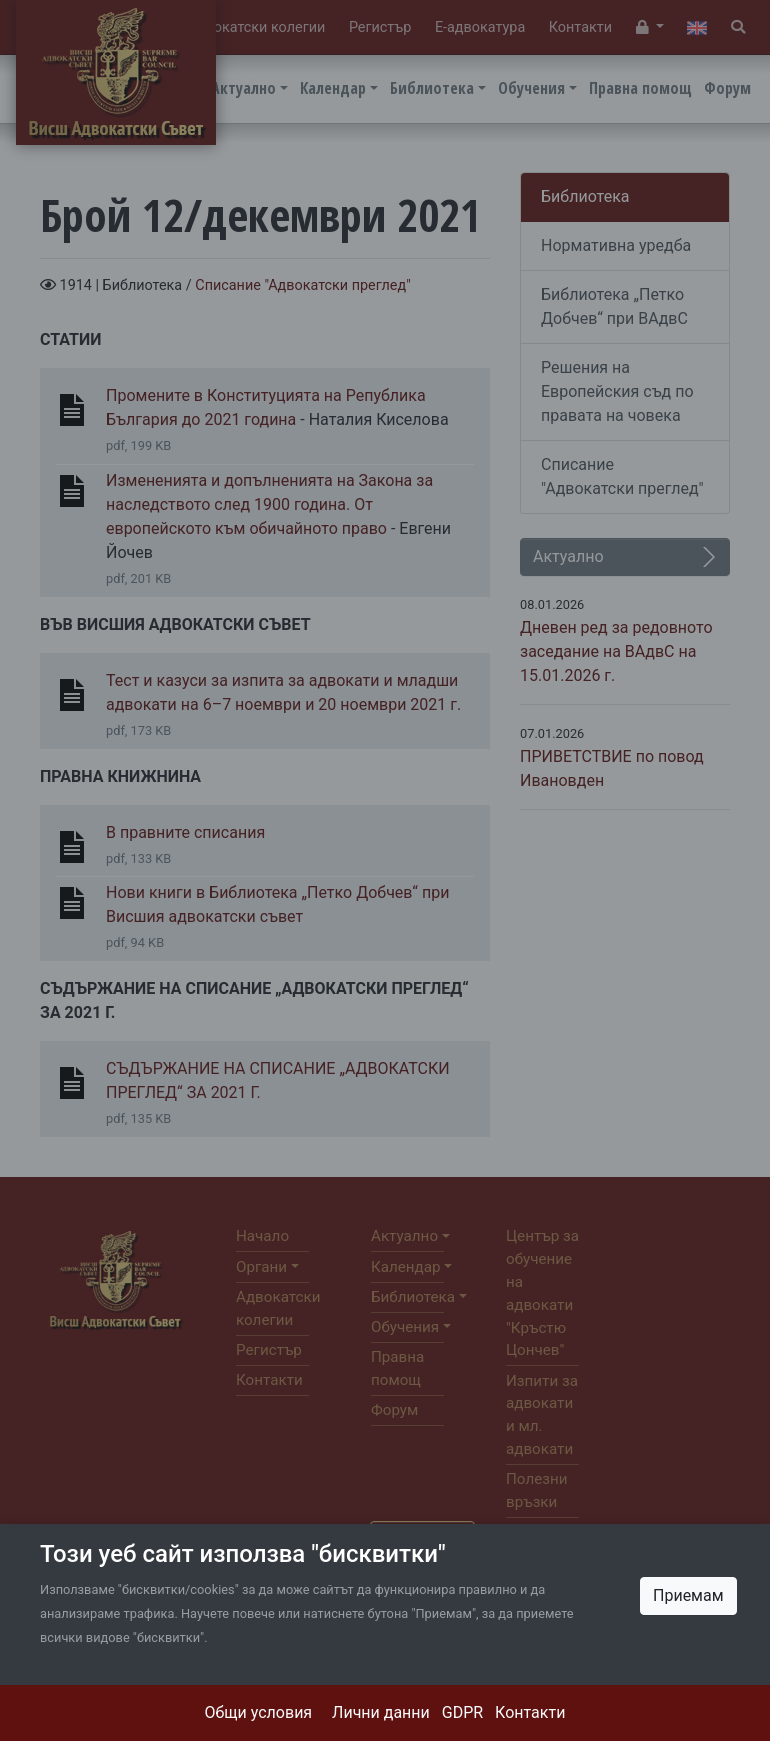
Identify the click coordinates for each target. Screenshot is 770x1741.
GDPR (462, 1712)
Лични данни (381, 1712)
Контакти (530, 1712)
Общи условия (259, 1712)
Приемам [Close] (688, 1595)
